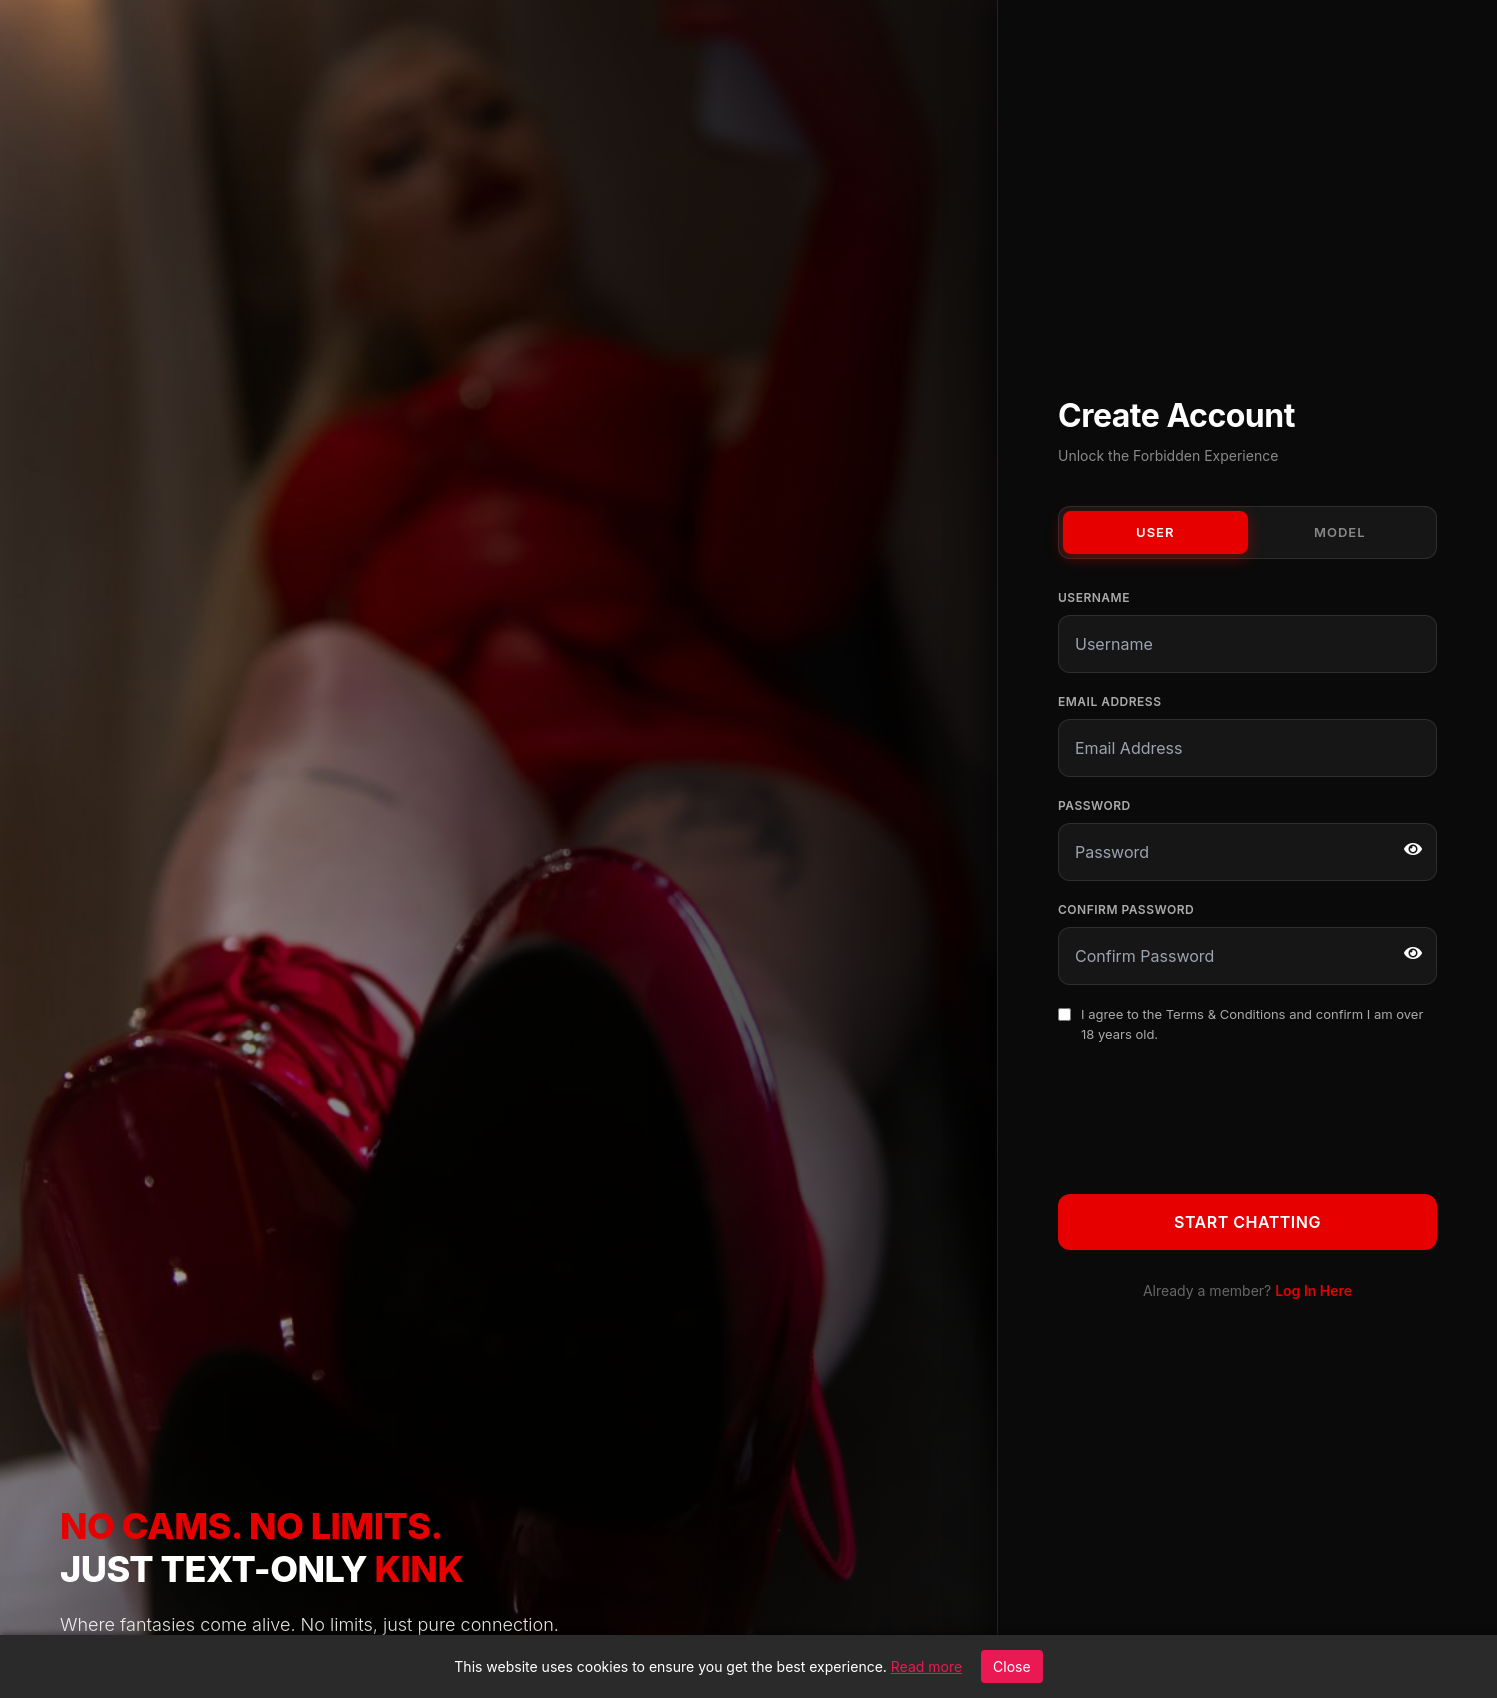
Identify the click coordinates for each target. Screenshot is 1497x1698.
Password (1094, 805)
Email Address (1109, 701)
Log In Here (1313, 1290)
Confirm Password (1126, 909)
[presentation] (1210, 1115)
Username (1094, 597)
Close (1012, 1666)
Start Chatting (1247, 1222)
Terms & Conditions (1226, 1014)
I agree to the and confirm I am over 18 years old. (1252, 1024)
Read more (926, 1666)
